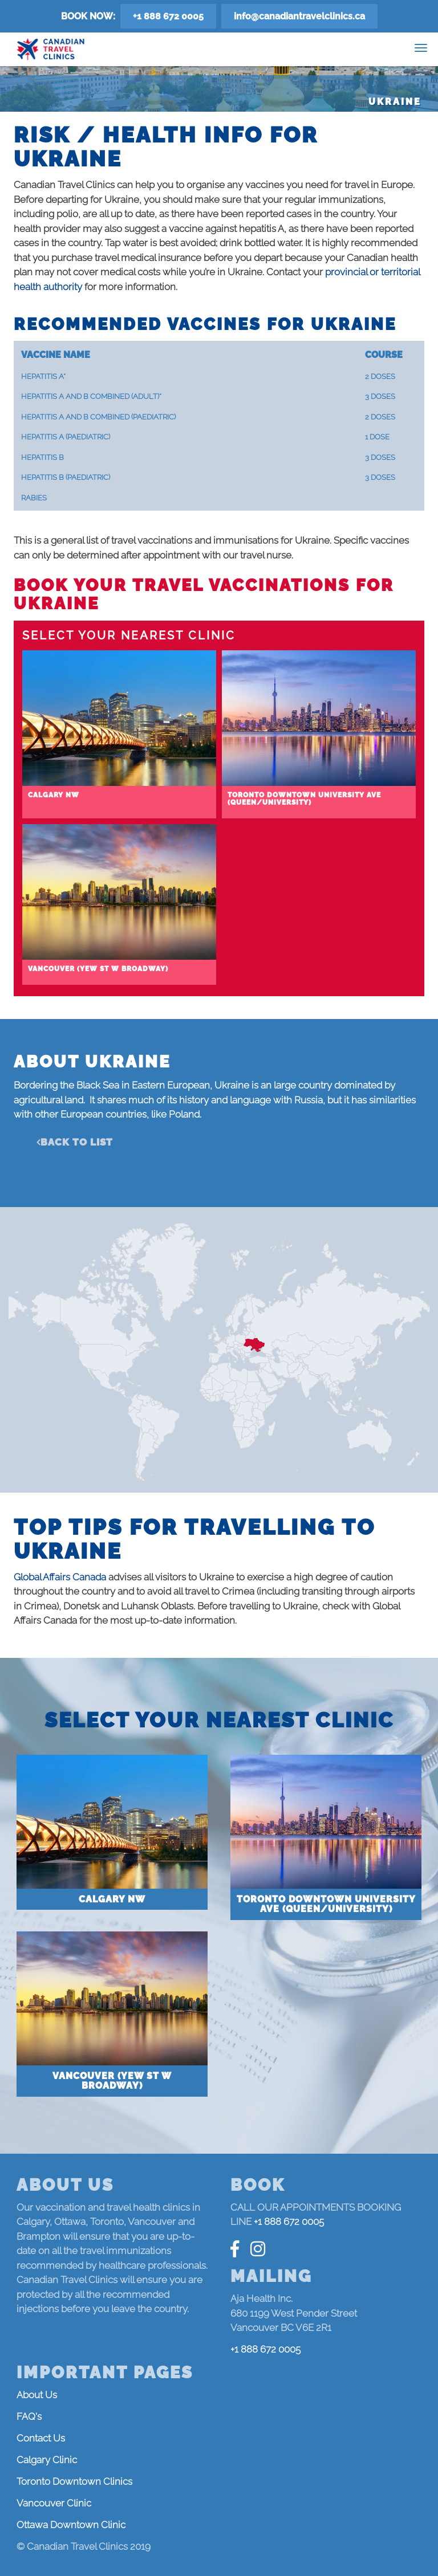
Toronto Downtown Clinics (74, 2481)
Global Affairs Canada (60, 1577)
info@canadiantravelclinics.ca (299, 16)
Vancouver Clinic (54, 2503)
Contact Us (41, 2438)
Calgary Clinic (47, 2459)
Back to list (76, 1142)
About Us (37, 2394)
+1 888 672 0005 (168, 16)
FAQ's (29, 2416)
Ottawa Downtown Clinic (71, 2524)
